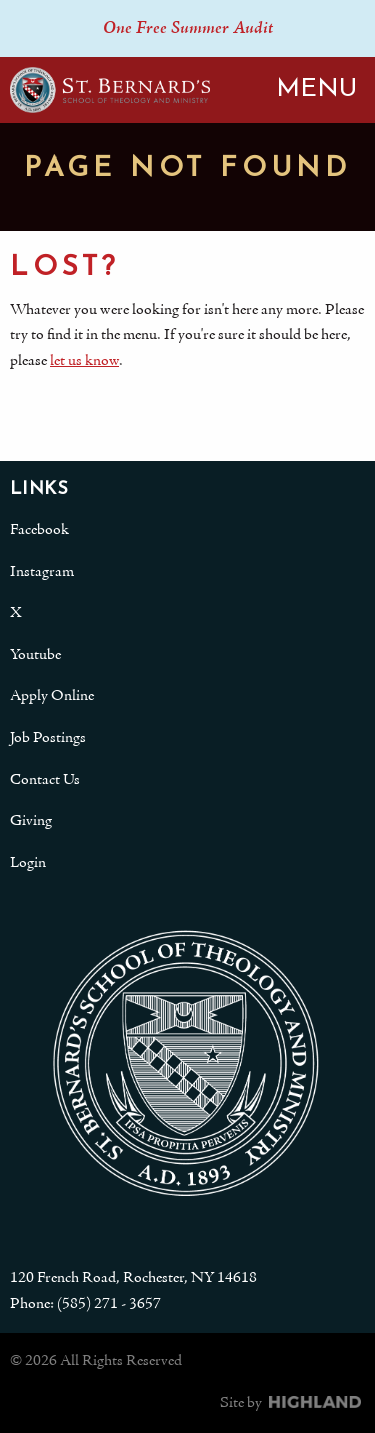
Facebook (39, 530)
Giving (31, 821)
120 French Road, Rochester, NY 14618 (133, 1278)
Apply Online (52, 696)
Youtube (35, 655)
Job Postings (48, 738)
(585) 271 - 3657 (109, 1304)
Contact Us (45, 780)
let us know (84, 361)
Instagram (42, 572)
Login (28, 863)
